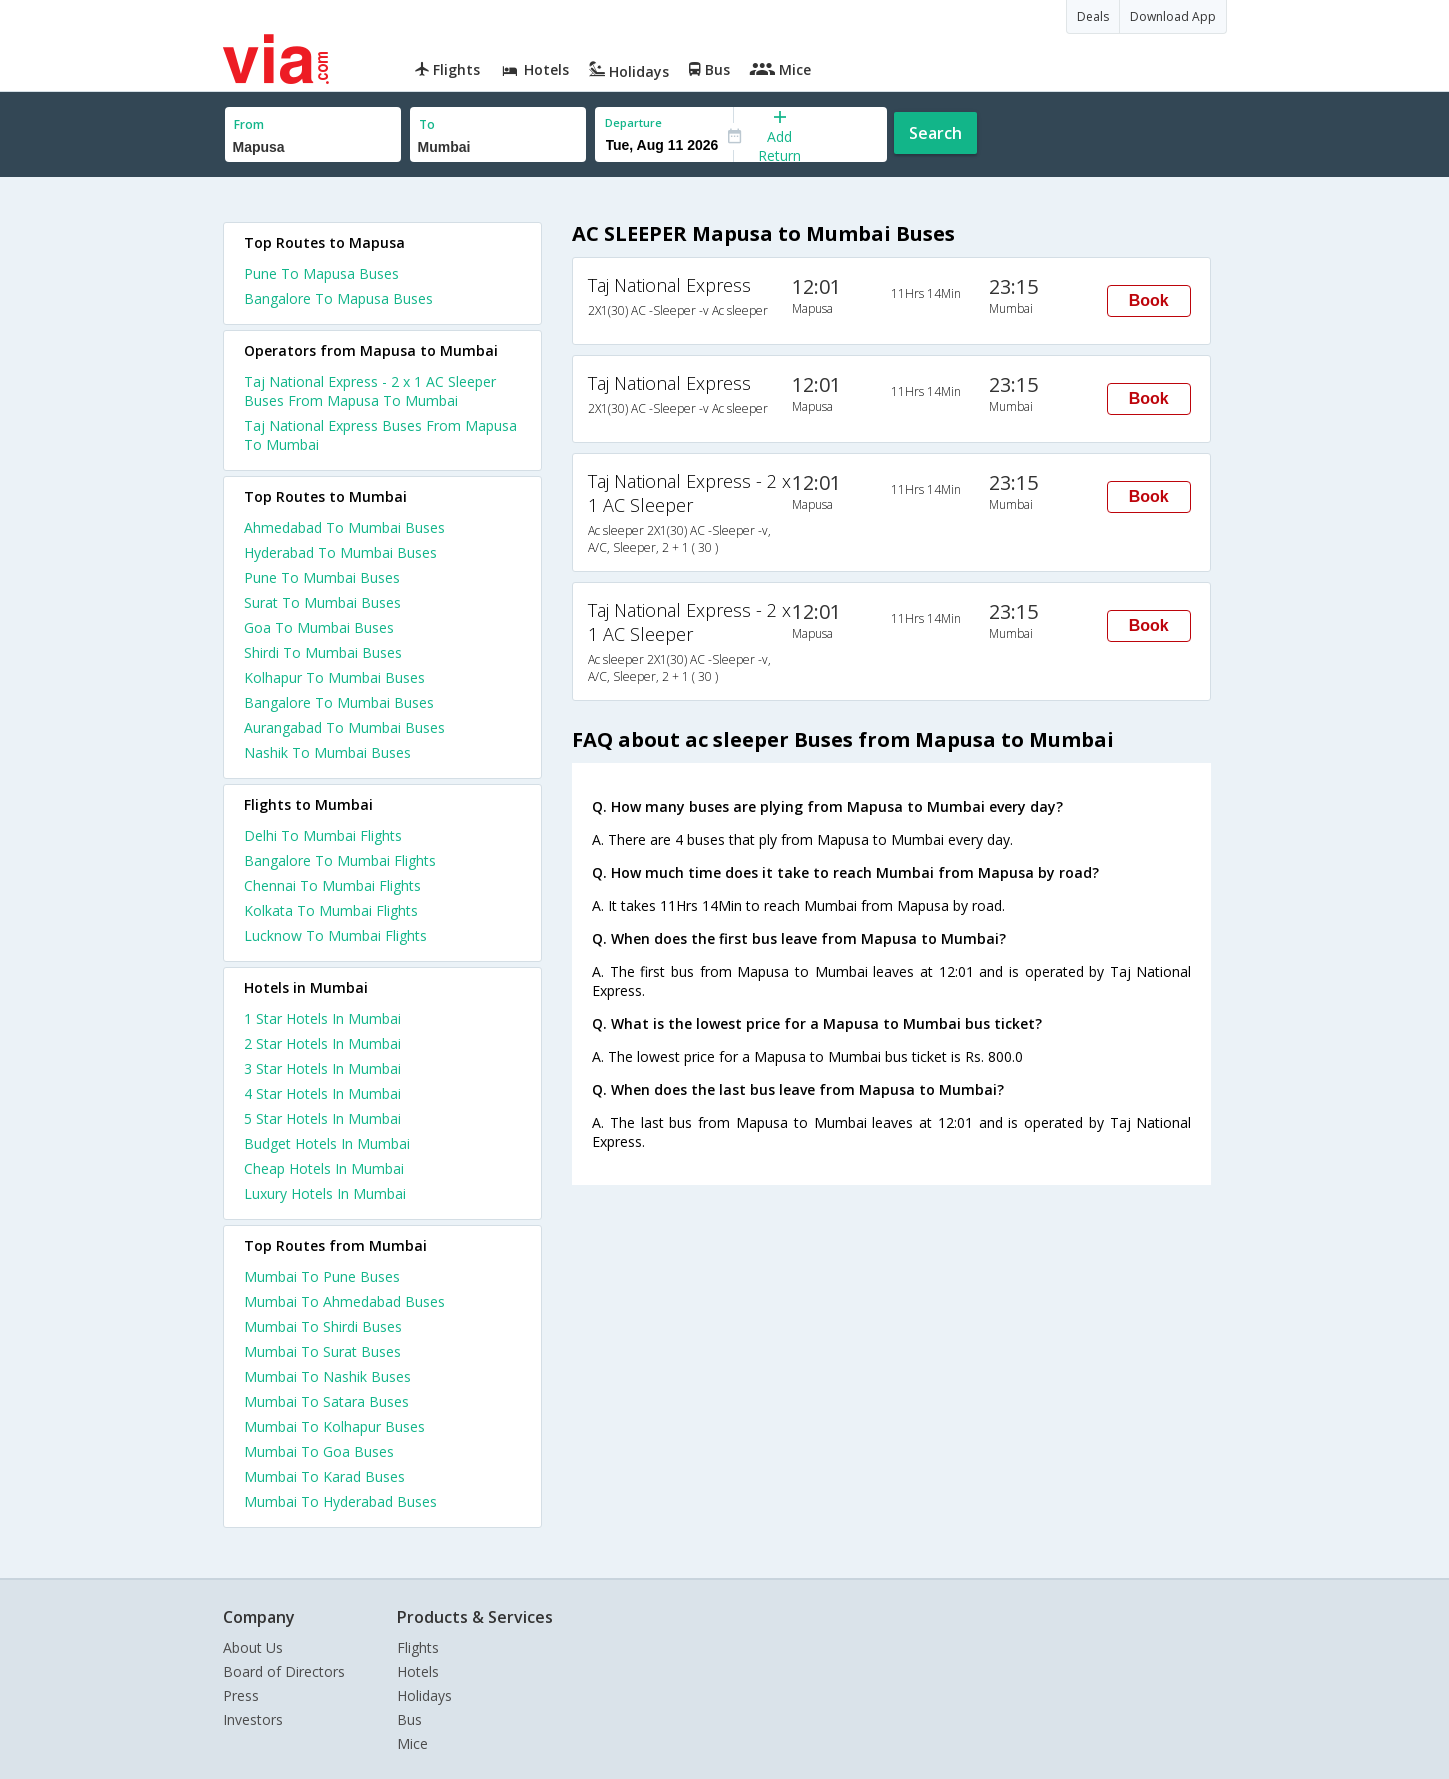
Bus (409, 1719)
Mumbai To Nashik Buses (327, 1376)
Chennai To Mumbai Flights (332, 885)
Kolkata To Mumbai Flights (331, 910)
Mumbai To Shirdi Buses (323, 1326)
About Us (253, 1647)
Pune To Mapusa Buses (321, 273)
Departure (633, 122)
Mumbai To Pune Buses (322, 1276)
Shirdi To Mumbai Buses (323, 652)
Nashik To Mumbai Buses (327, 752)
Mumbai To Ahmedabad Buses (344, 1301)
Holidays (424, 1695)
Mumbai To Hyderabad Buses (340, 1501)
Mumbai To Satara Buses (326, 1401)
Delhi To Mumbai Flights (323, 835)
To (427, 124)
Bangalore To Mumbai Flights (340, 860)
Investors (253, 1719)
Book (1149, 300)
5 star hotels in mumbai (322, 1118)
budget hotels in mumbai (327, 1143)
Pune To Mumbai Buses (322, 577)
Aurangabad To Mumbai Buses (344, 727)
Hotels (418, 1671)
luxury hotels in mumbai (325, 1193)
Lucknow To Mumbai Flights (335, 935)
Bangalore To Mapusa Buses (338, 298)
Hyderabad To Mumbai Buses (340, 552)
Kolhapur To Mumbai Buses (334, 677)
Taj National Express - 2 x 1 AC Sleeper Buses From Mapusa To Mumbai (370, 391)
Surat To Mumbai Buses (322, 602)
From (249, 124)
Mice (412, 1743)
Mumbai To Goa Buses (319, 1451)
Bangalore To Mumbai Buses (339, 702)
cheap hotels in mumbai (324, 1168)
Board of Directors (284, 1671)
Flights (418, 1647)
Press (241, 1695)
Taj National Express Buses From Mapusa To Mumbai (380, 435)
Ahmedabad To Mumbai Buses (344, 527)
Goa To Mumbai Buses (319, 627)
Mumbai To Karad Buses (324, 1476)
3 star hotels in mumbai (322, 1068)
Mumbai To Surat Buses (322, 1351)
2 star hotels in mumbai (322, 1043)
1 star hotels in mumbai (322, 1018)
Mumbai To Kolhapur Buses (334, 1426)
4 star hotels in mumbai (322, 1093)
